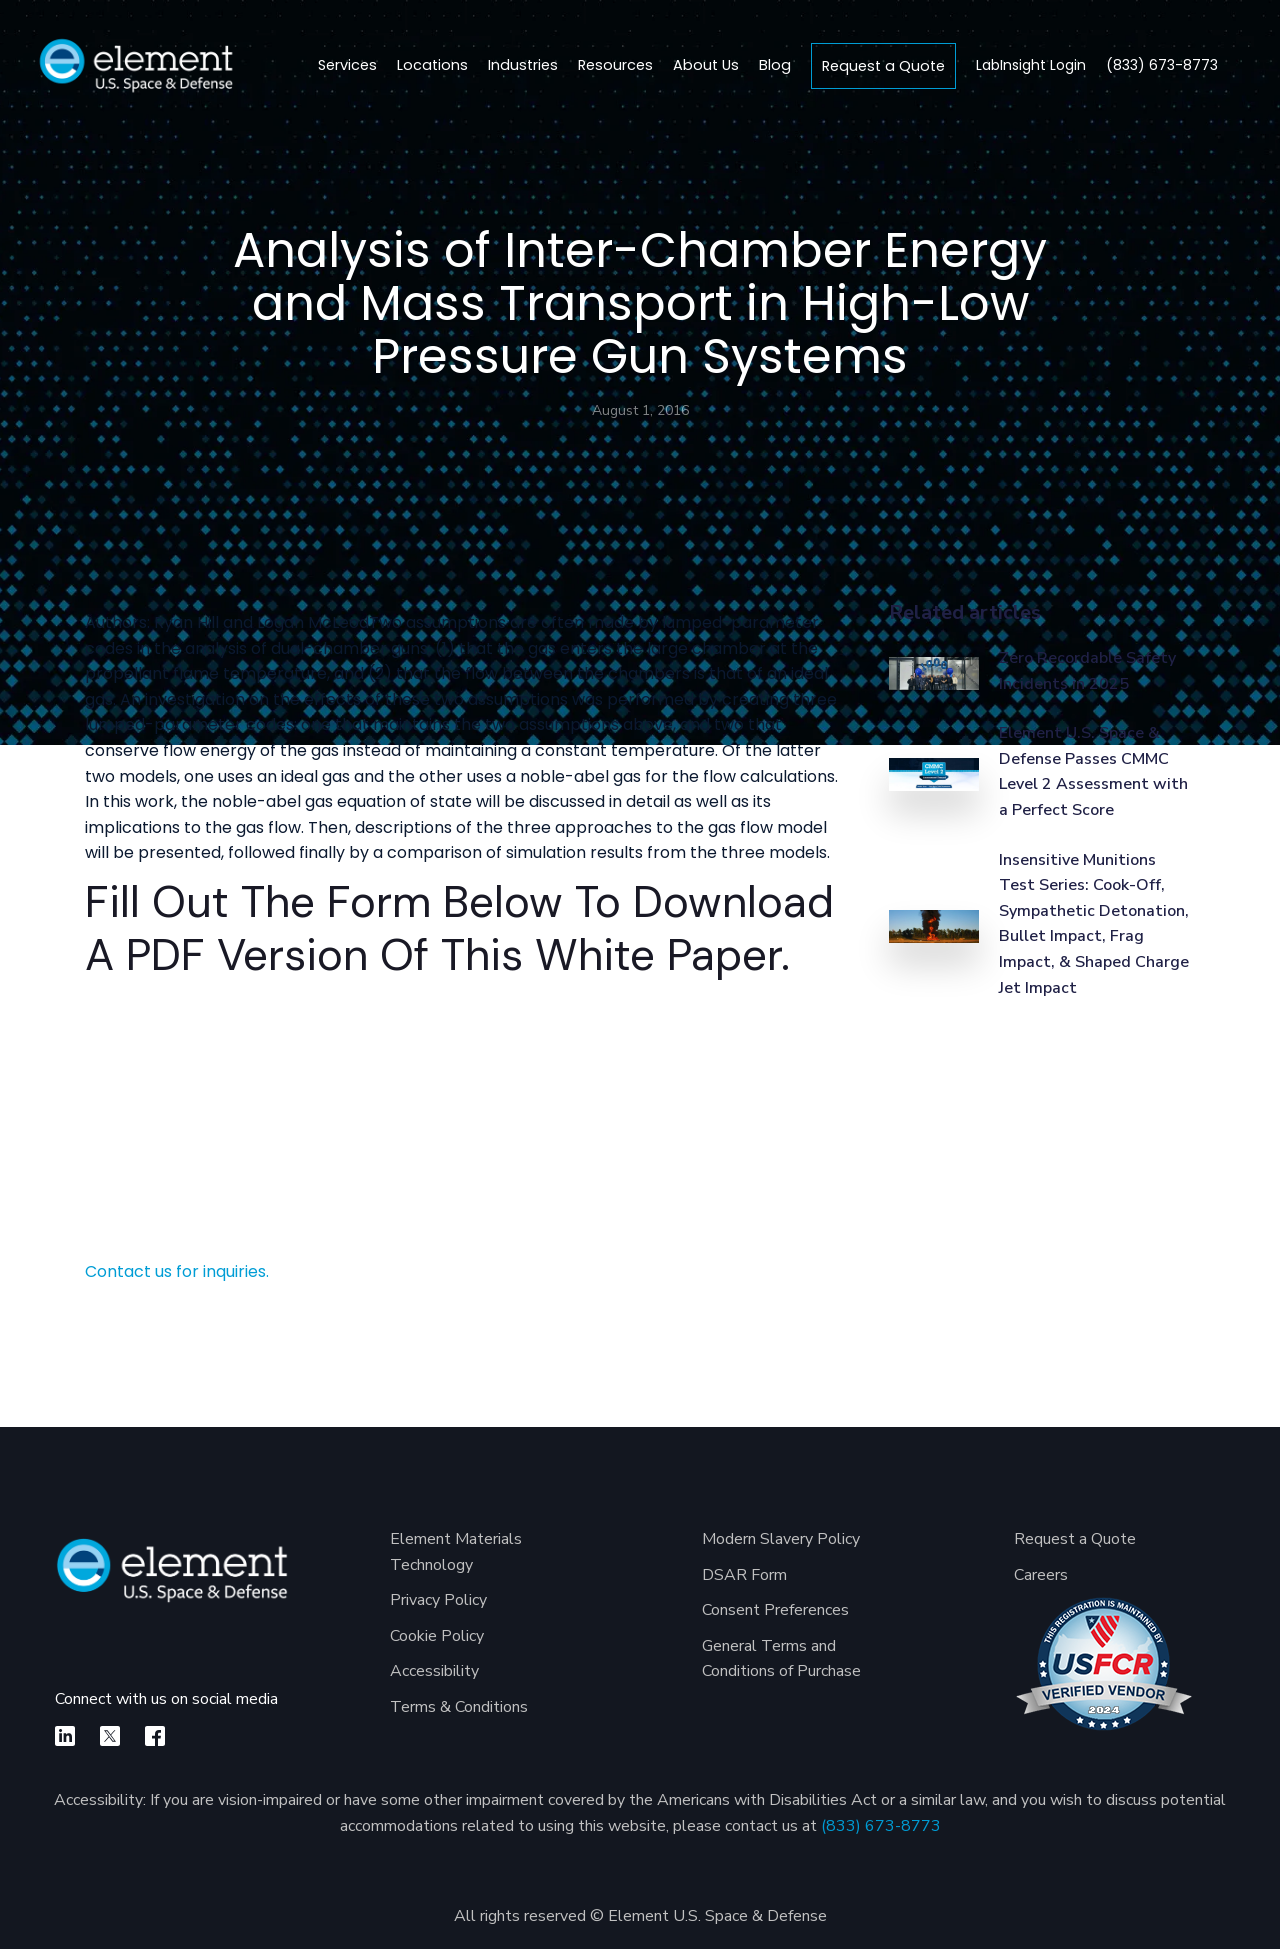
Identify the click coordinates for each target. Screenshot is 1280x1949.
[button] (432, 66)
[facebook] (155, 1736)
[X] (110, 1736)
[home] (136, 65)
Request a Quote (883, 66)
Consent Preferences (775, 1610)
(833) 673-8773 (881, 1826)
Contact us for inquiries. (177, 1271)
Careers (1041, 1575)
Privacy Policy (438, 1600)
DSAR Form (744, 1575)
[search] (1243, 66)
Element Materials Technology (456, 1552)
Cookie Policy (437, 1636)
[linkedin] (65, 1736)
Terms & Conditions (459, 1707)
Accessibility (434, 1671)
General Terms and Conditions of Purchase (781, 1659)
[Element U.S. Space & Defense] (172, 1580)
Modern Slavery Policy (781, 1539)
